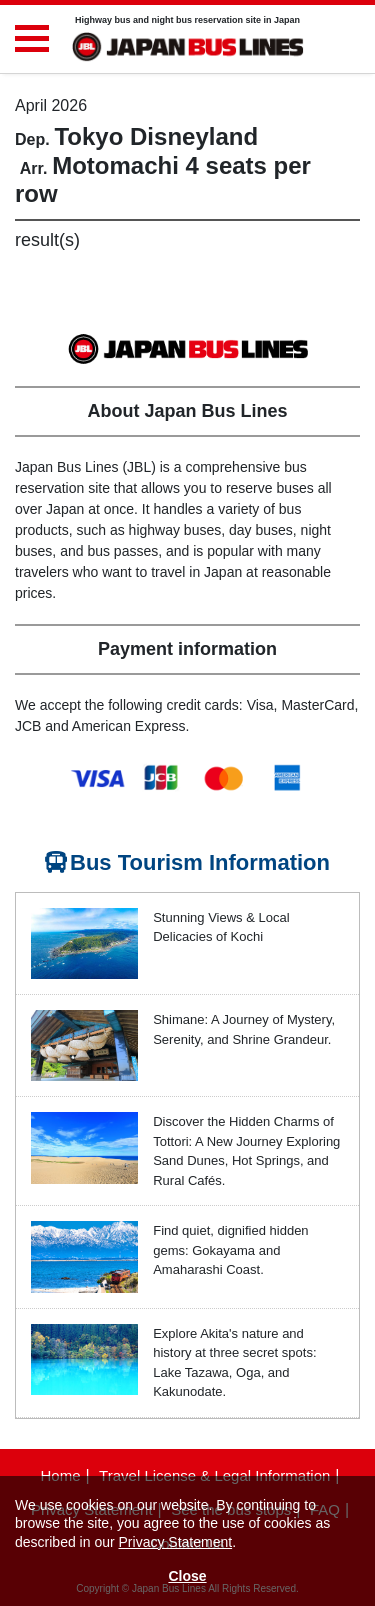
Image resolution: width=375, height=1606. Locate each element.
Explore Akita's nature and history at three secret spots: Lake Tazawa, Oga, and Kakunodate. (234, 1363)
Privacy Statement (176, 1542)
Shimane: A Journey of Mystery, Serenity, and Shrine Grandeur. (244, 1029)
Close (187, 1576)
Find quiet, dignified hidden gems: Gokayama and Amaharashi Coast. (230, 1250)
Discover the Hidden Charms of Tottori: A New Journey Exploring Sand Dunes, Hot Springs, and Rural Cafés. (246, 1151)
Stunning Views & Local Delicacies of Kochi (221, 927)
